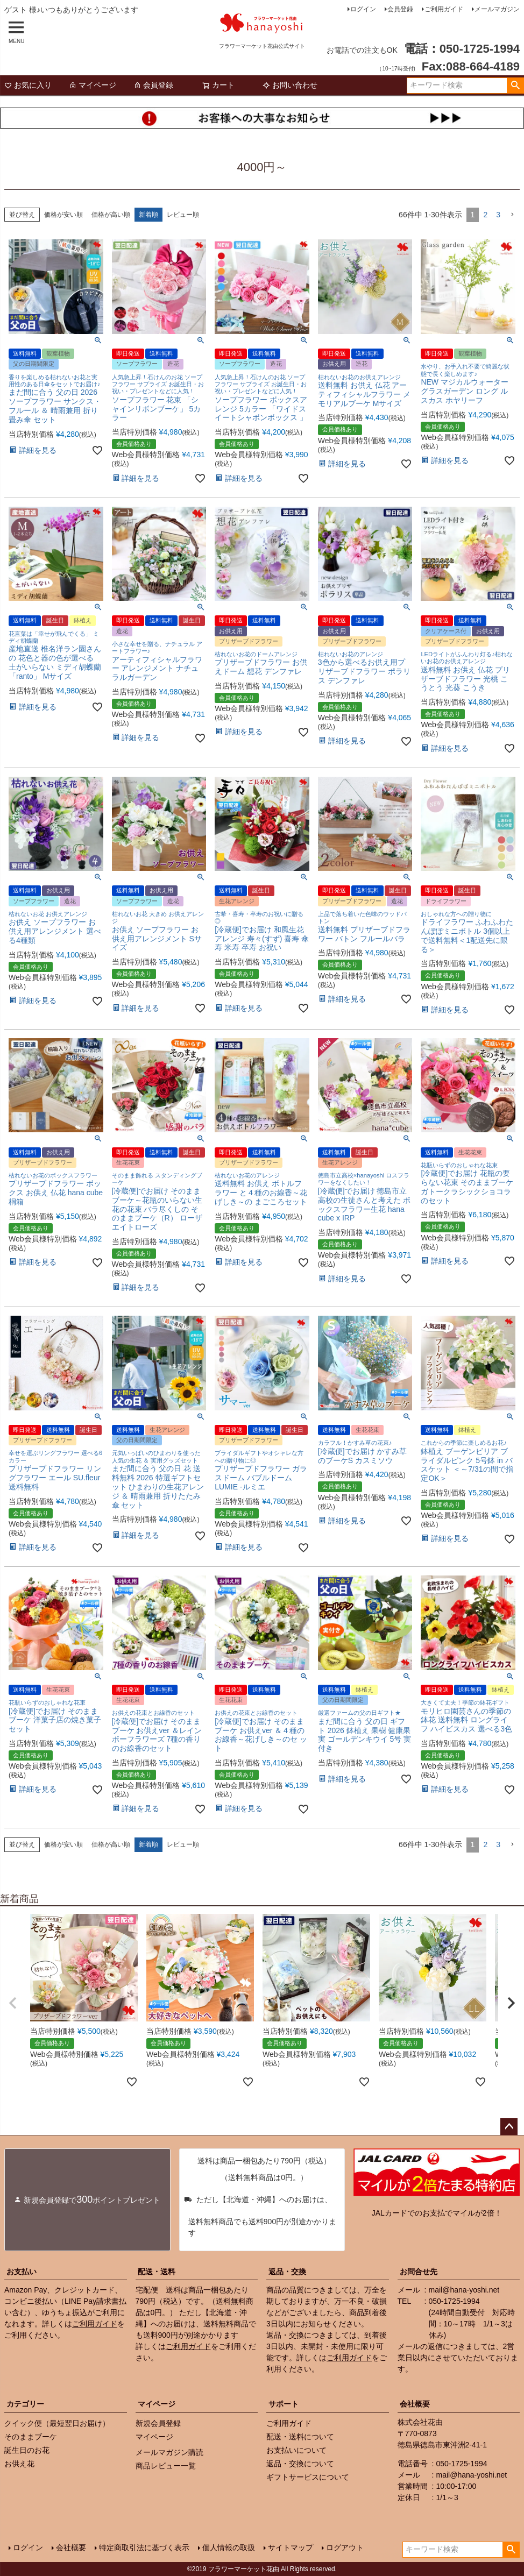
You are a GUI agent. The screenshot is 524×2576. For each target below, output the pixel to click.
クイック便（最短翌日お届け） (57, 2423)
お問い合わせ (290, 85)
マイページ (92, 85)
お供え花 (19, 2463)
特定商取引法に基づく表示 (144, 2547)
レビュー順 (183, 214)
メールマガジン (497, 9)
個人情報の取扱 (228, 2547)
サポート (283, 2404)
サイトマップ (290, 2547)
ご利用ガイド (443, 9)
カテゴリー (25, 2404)
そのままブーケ (30, 2436)
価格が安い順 (63, 214)
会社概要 (415, 2404)
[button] (512, 215)
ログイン (363, 9)
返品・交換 (287, 2271)
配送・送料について (300, 2436)
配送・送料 (156, 2271)
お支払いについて (296, 2450)
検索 (515, 85)
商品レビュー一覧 (166, 2465)
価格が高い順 (110, 214)
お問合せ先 (418, 2271)
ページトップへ (509, 2126)
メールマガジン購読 (169, 2452)
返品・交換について (300, 2463)
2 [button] (485, 214)
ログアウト (345, 2547)
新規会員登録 (158, 2423)
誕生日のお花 (26, 2450)
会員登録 (400, 9)
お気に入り (28, 85)
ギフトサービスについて (307, 2477)
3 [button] (498, 214)
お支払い (21, 2271)
